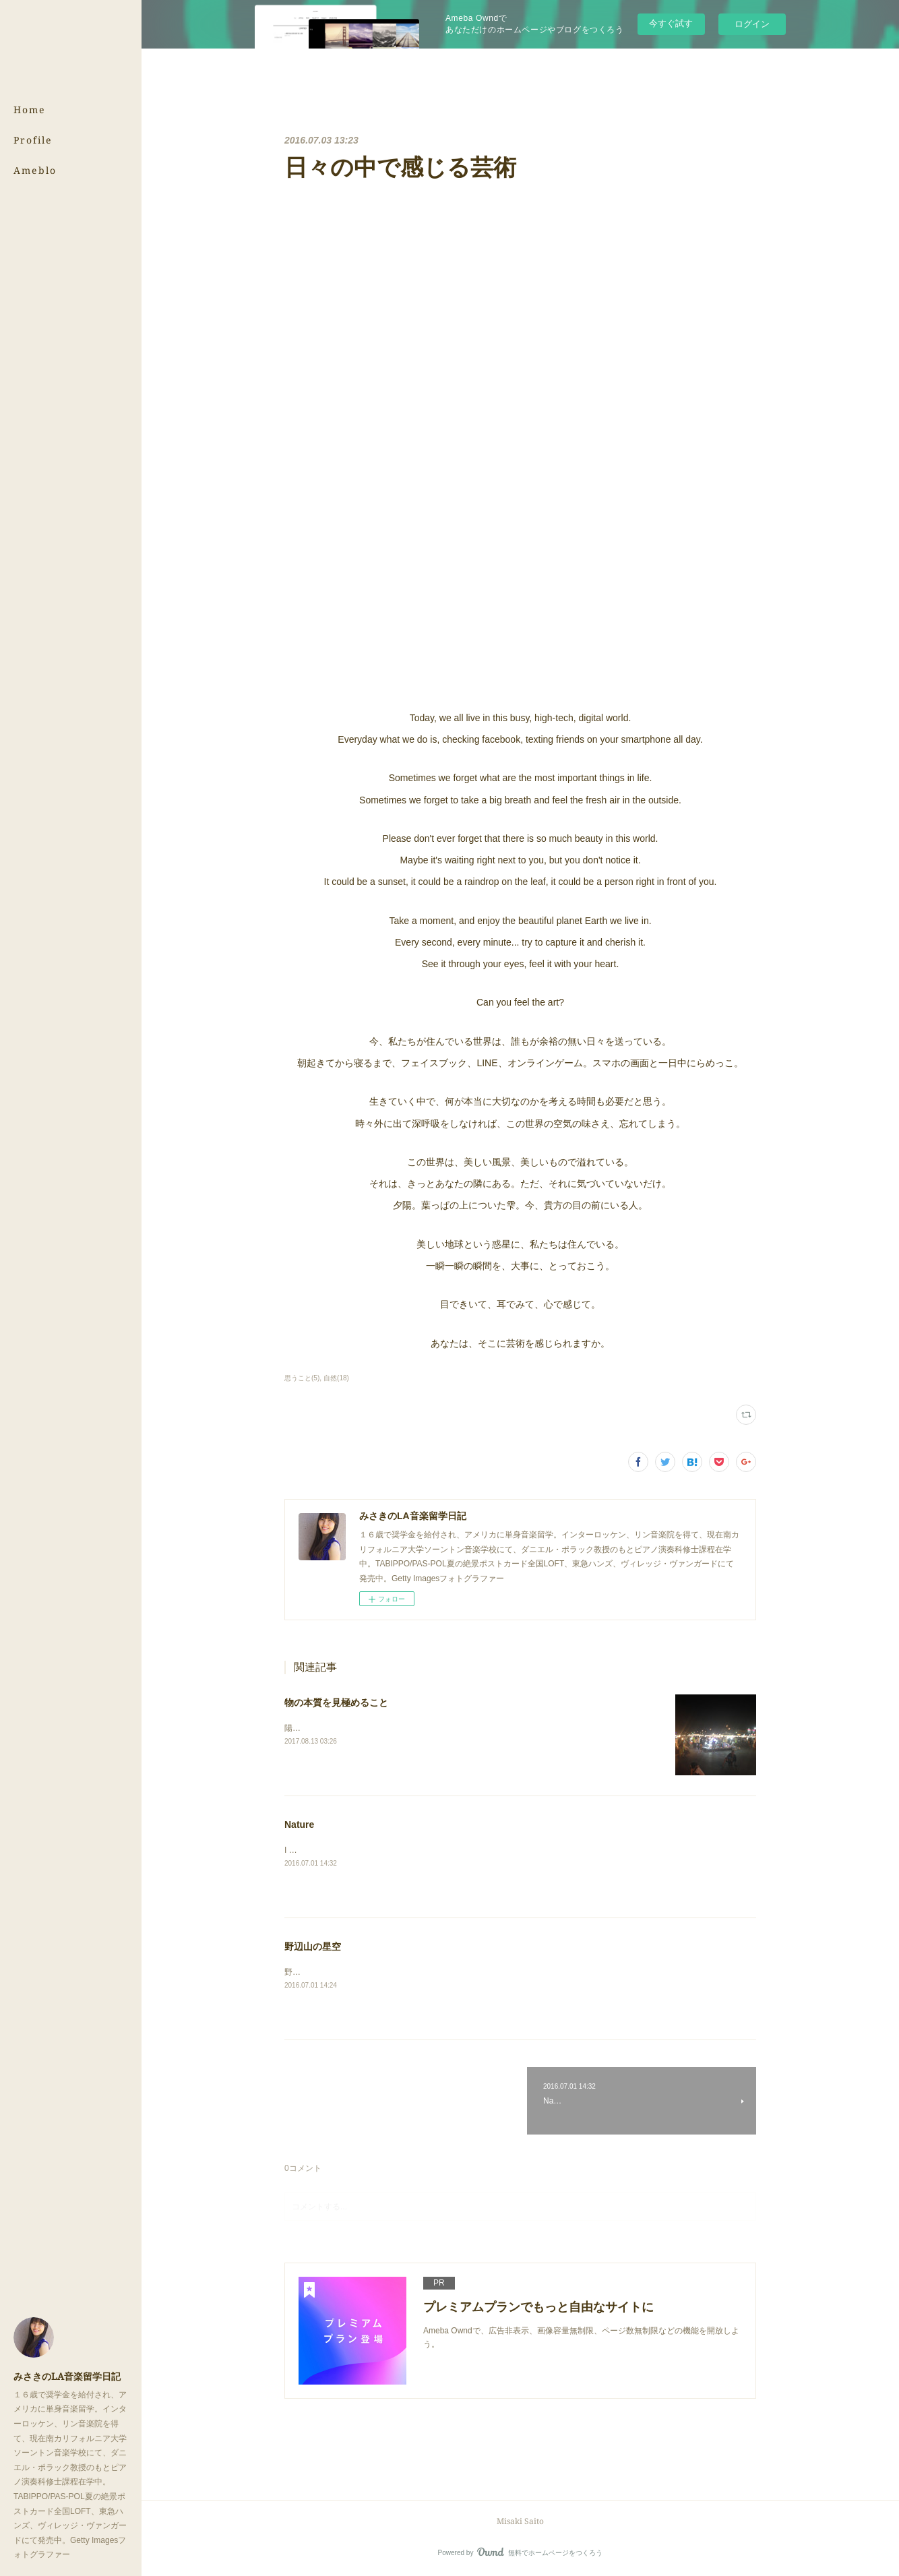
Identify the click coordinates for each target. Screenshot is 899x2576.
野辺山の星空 (312, 1946)
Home (29, 109)
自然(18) (336, 1378)
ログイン (752, 24)
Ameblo (35, 170)
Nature (299, 1824)
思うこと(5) (301, 1378)
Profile (33, 139)
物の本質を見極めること (336, 1702)
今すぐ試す (671, 23)
